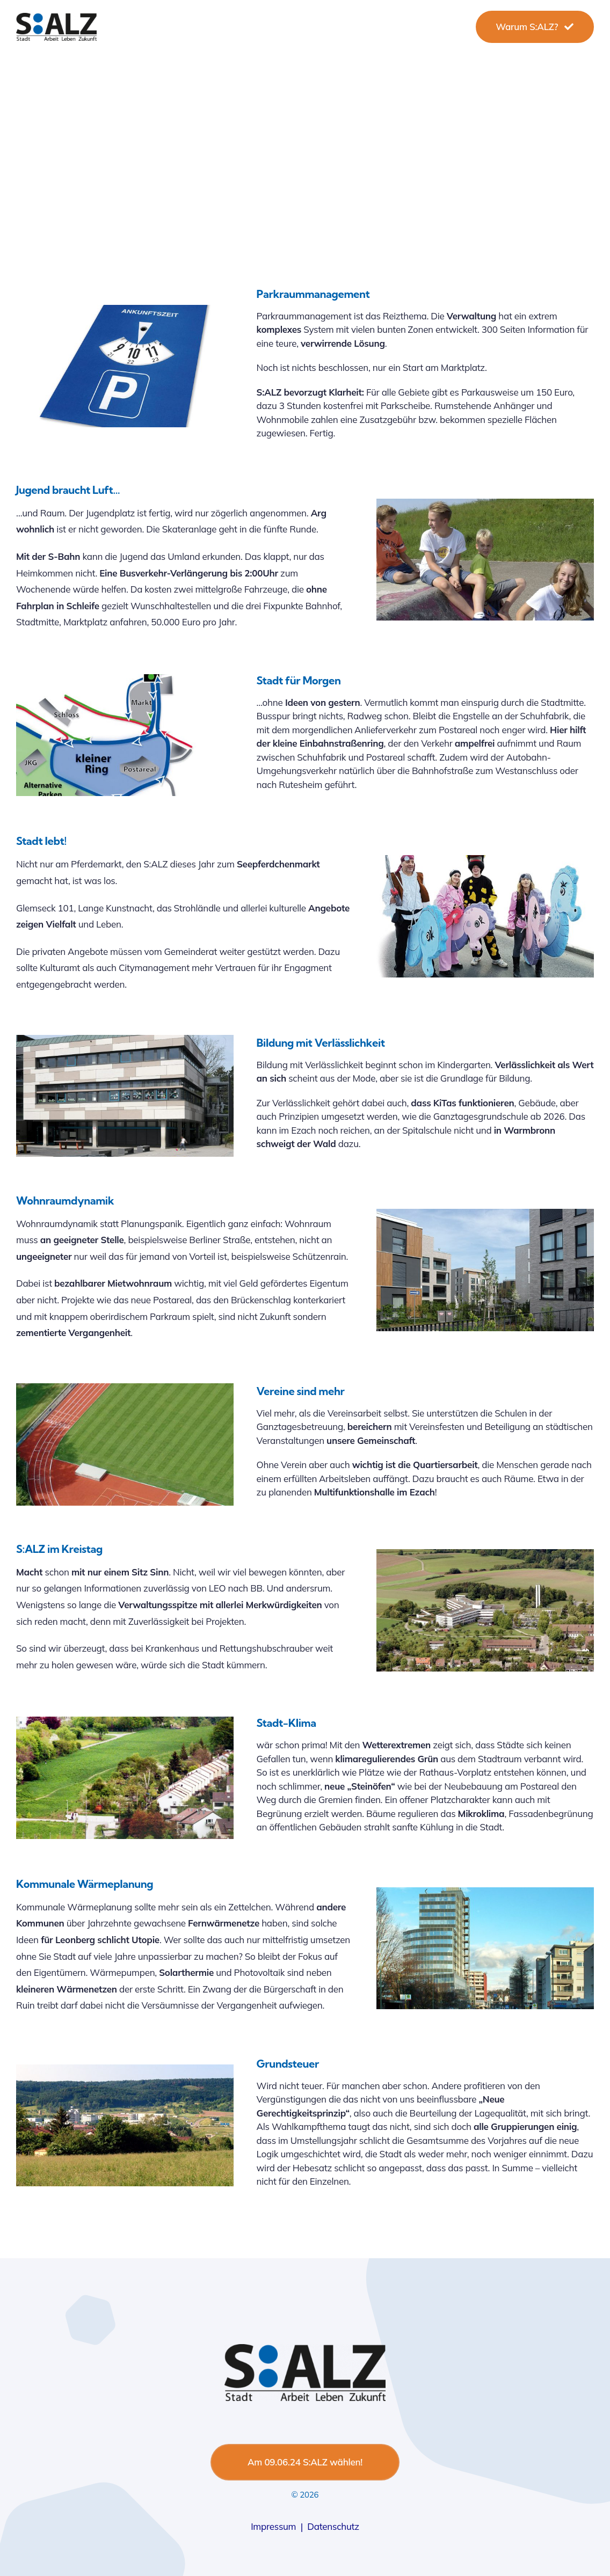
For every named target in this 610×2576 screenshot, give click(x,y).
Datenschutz (333, 2526)
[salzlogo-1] (56, 17)
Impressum (273, 2526)
